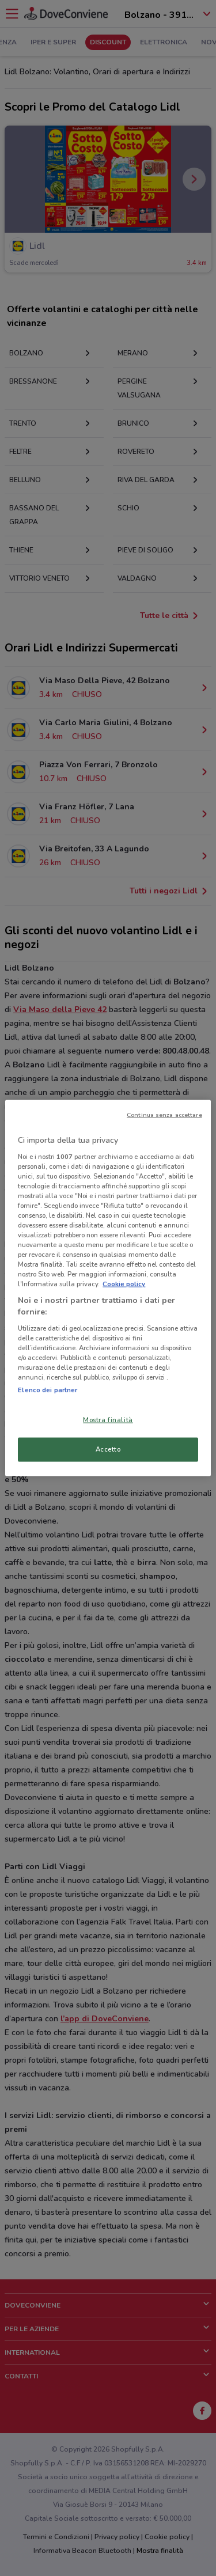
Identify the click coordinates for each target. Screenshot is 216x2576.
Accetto (108, 1449)
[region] (107, 1288)
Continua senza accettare (164, 1115)
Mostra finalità (108, 1420)
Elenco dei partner (47, 1390)
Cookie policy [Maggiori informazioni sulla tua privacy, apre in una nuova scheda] (124, 1284)
